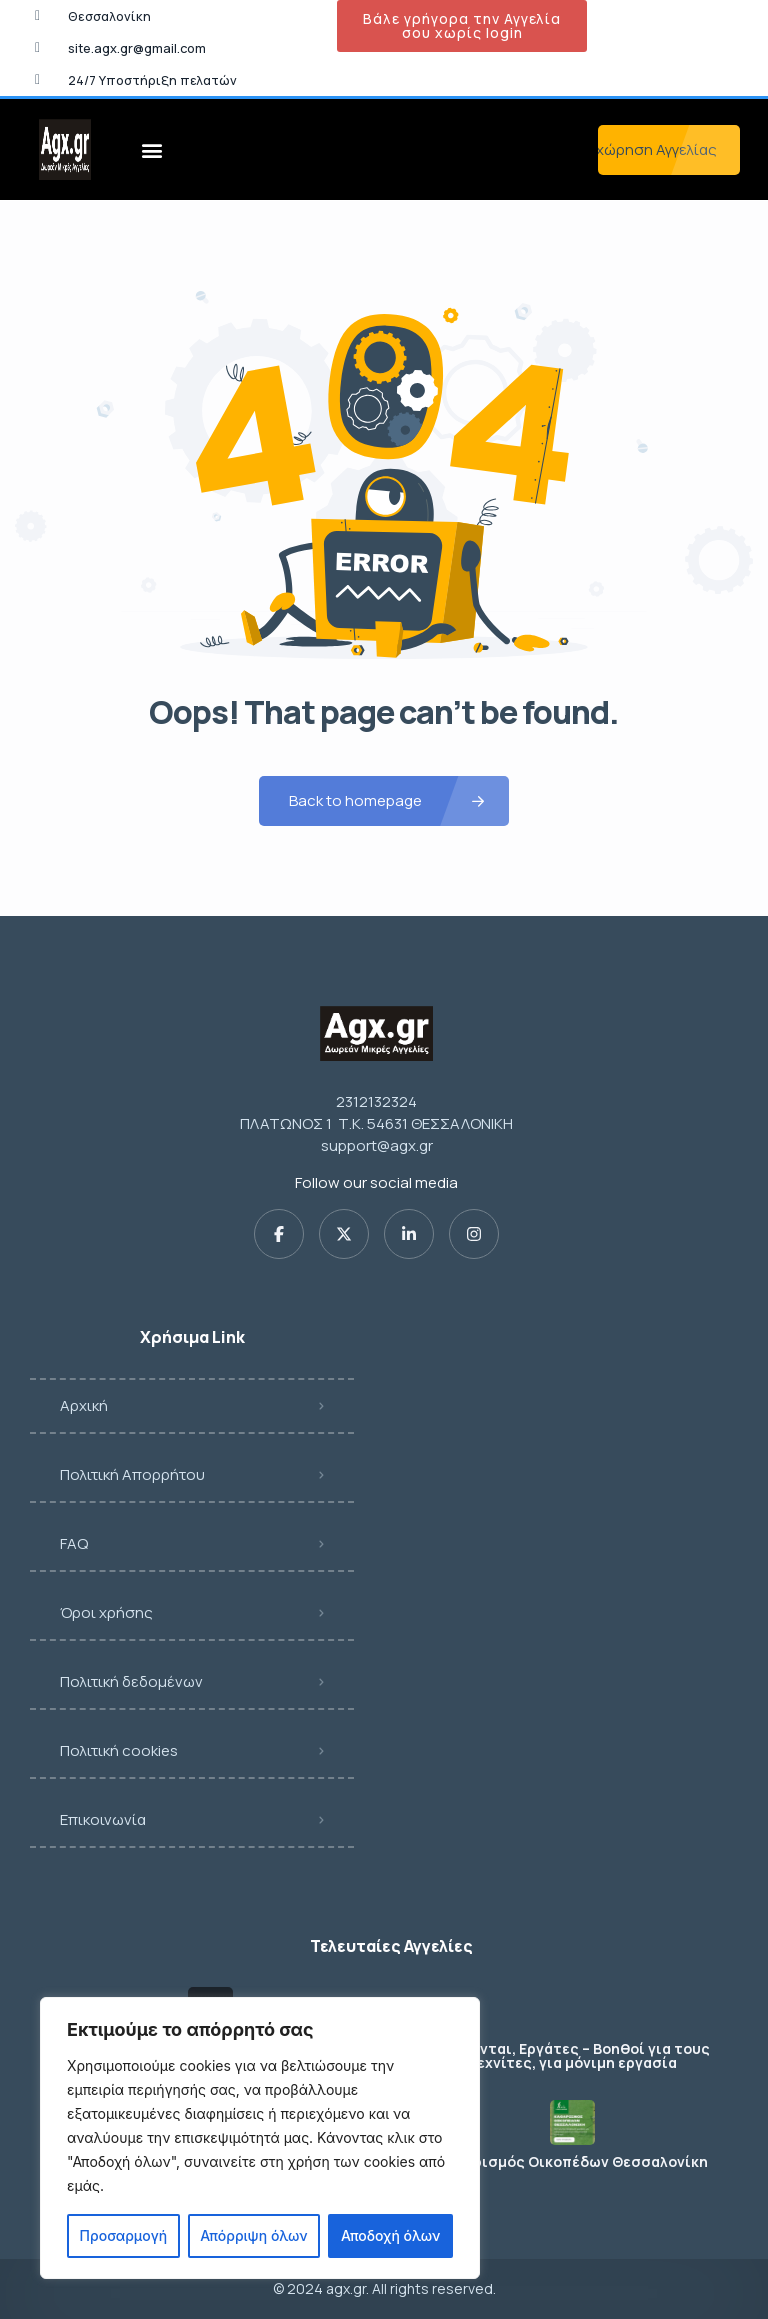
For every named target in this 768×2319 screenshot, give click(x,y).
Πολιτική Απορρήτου (132, 1474)
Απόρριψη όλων (253, 2235)
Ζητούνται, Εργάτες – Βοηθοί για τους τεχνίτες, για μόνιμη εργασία (572, 2056)
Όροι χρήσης (106, 1612)
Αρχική (84, 1405)
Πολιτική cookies (119, 1750)
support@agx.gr (377, 1145)
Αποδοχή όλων (390, 2235)
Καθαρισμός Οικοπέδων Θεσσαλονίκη (572, 2162)
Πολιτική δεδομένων (131, 1681)
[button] (151, 149)
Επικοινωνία (103, 1819)
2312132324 (376, 1101)
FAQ (74, 1543)
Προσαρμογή (124, 2235)
